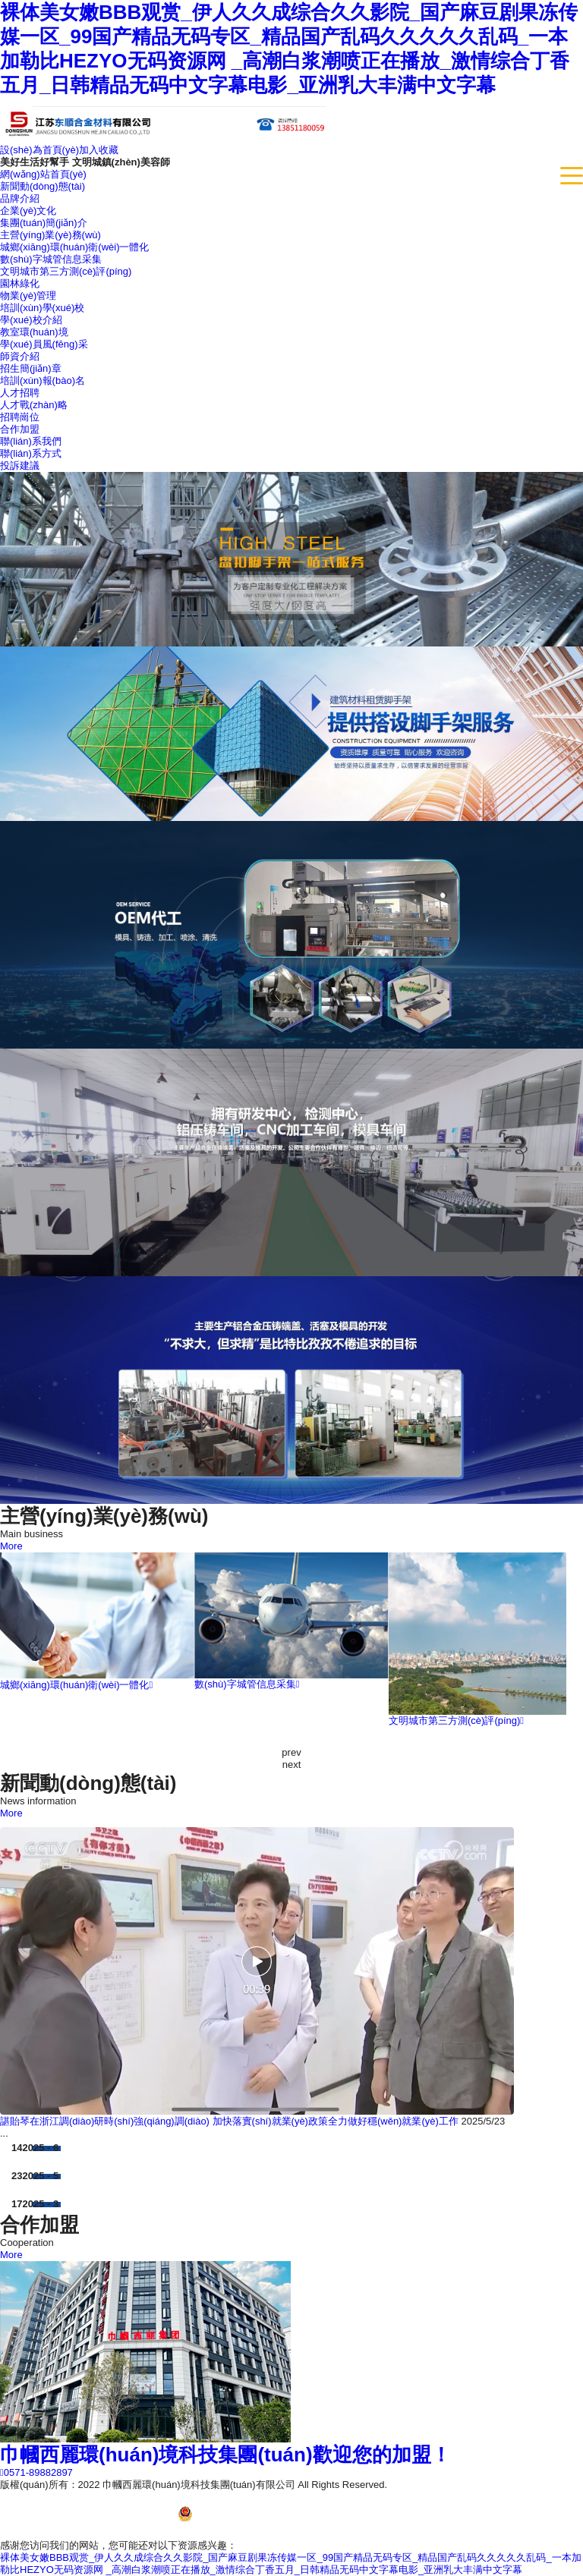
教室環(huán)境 (34, 332)
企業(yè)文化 (28, 210)
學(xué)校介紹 (31, 320)
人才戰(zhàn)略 (34, 404)
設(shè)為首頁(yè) (39, 150)
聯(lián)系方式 (30, 453)
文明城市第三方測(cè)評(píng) (65, 271)
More (11, 1546)
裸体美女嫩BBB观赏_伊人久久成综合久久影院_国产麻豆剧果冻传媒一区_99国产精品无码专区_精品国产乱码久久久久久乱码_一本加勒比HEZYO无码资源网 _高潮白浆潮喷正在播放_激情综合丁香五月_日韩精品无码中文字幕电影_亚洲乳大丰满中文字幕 (290, 2563)
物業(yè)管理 (28, 295)
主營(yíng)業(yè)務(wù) (50, 235)
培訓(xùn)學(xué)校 (42, 307)
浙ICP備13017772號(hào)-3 (448, 2484)
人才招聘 (19, 392)
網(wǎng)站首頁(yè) (43, 174)
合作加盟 (19, 429)
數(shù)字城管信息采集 (51, 259)
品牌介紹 (19, 198)
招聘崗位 (19, 417)
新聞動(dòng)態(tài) (42, 186)
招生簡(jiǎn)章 (30, 368)
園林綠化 (19, 283)
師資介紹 (19, 356)
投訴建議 (19, 465)
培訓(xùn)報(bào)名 (42, 380)
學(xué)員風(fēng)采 (44, 344)
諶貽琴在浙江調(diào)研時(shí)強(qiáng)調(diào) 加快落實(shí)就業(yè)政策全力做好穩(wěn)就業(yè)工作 (229, 2121)
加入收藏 (98, 150)
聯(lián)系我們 (30, 441)
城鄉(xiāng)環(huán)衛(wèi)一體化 (74, 247)
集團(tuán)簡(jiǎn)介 (43, 222)
